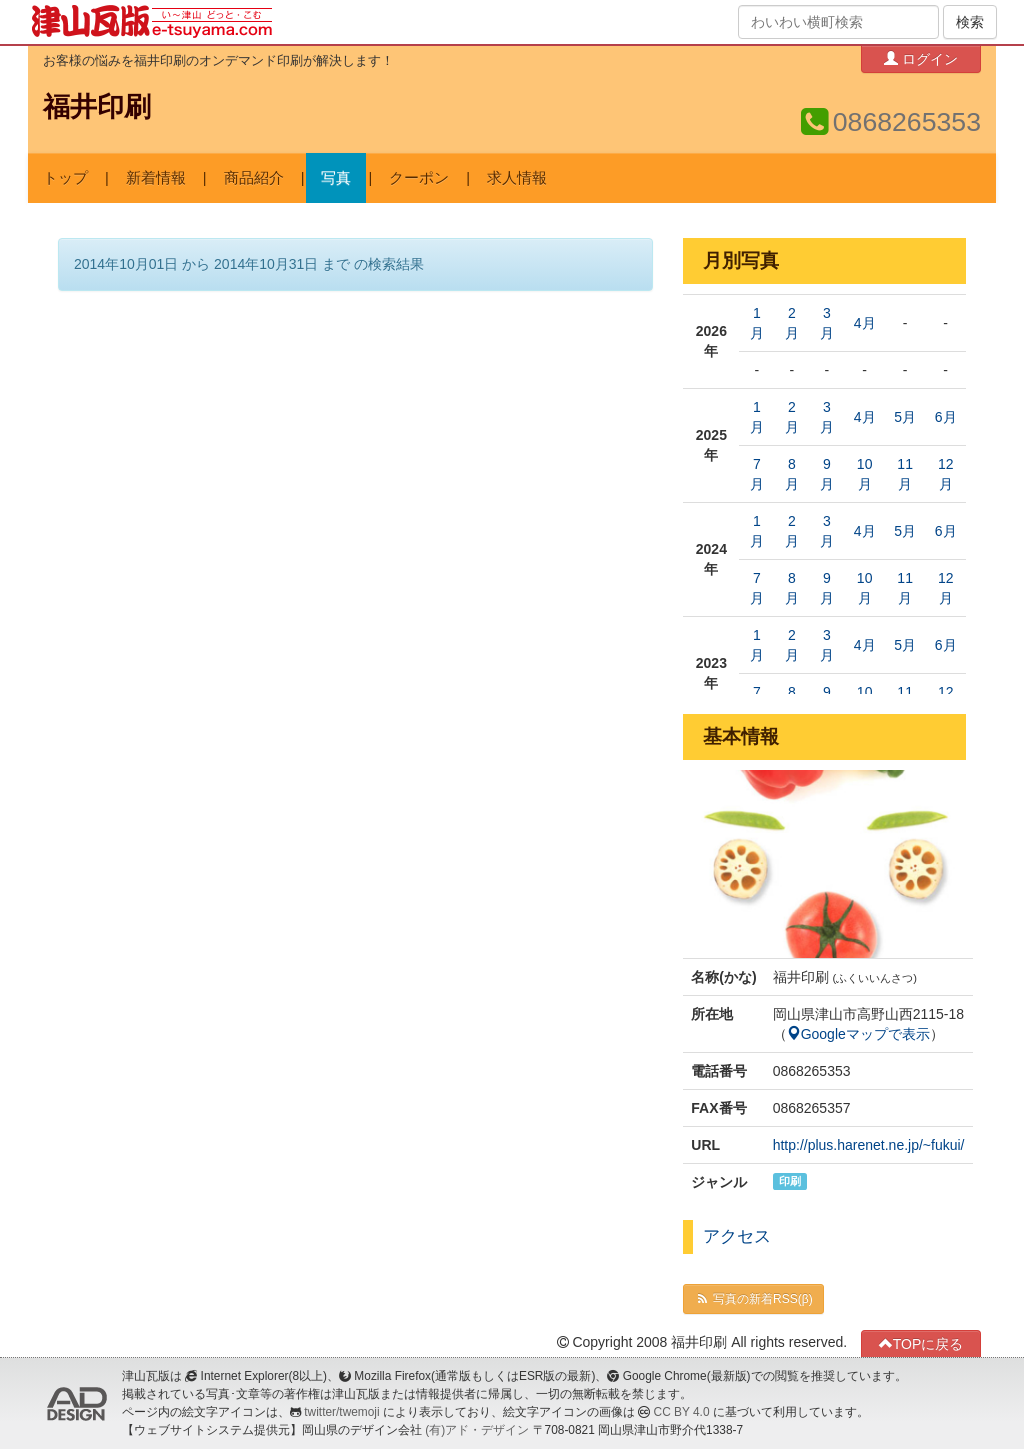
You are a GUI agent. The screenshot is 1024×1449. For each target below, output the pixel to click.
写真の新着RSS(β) (753, 1299)
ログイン (921, 58)
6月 (946, 417)
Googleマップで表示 (858, 1034)
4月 (865, 323)
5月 (905, 417)
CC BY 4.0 (682, 1412)
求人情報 (517, 178)
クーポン (419, 178)
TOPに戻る (921, 1343)
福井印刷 (97, 107)
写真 (336, 178)
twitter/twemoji (341, 1412)
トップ (65, 178)
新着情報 (156, 178)
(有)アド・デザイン (477, 1430)
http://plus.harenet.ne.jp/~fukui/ (869, 1145)
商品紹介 (254, 178)
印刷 (790, 1181)
